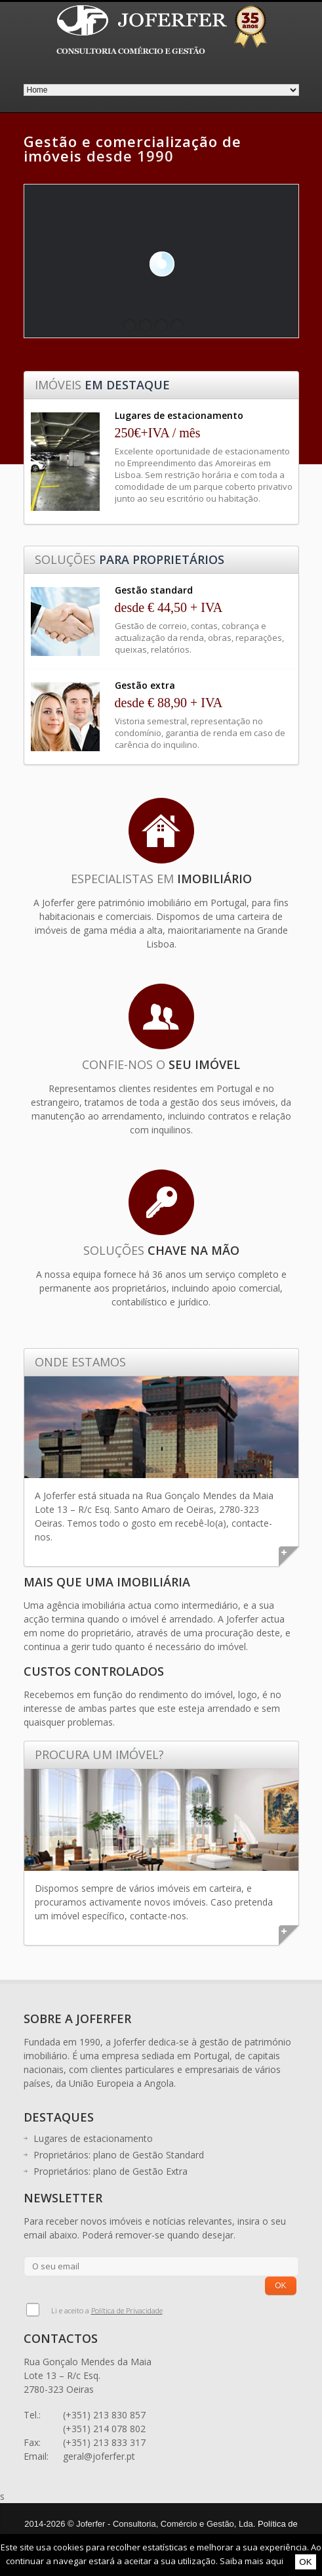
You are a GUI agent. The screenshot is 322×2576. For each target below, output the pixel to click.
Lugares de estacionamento (93, 2138)
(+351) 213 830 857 (104, 2415)
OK (305, 2562)
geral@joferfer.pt (99, 2456)
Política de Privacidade (127, 2310)
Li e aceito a (107, 2310)
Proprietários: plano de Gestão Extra (110, 2171)
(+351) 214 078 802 (104, 2428)
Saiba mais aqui (251, 2561)
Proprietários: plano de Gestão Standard (118, 2155)
